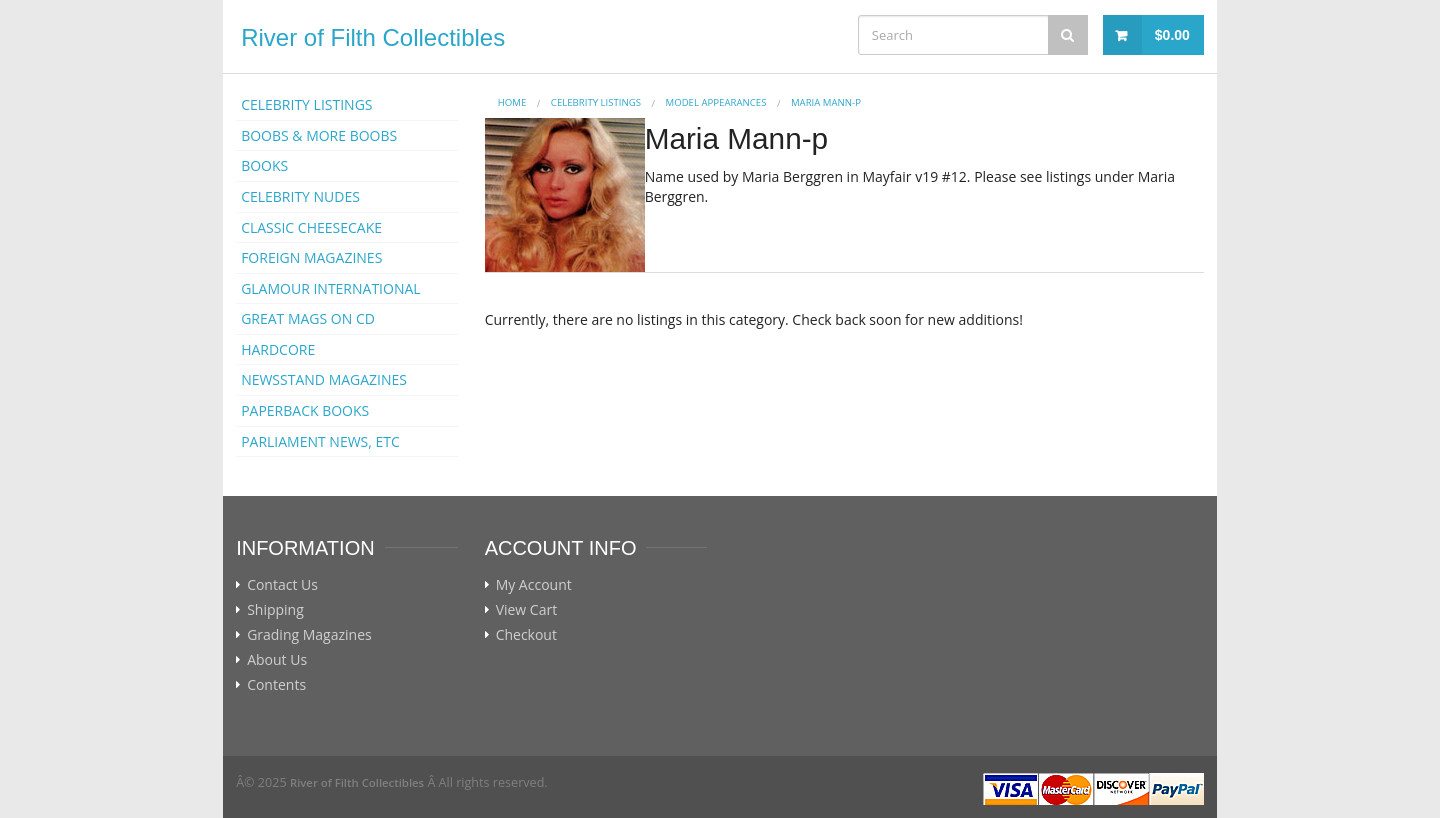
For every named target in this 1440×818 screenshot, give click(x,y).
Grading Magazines (309, 635)
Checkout (526, 635)
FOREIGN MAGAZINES (311, 257)
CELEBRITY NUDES (300, 196)
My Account (534, 585)
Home (512, 102)
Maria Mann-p (826, 102)
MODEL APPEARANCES (716, 102)
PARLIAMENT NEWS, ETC (320, 441)
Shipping (275, 610)
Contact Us (282, 585)
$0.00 (1172, 35)
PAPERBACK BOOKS (305, 410)
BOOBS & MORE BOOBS (319, 135)
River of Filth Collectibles (373, 37)
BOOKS (264, 165)
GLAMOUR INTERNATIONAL (331, 288)
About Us (277, 660)
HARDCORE (278, 349)
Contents (276, 685)
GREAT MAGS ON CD (308, 318)
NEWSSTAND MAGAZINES (324, 379)
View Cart (527, 610)
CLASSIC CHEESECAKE (311, 227)
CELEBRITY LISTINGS (306, 104)
